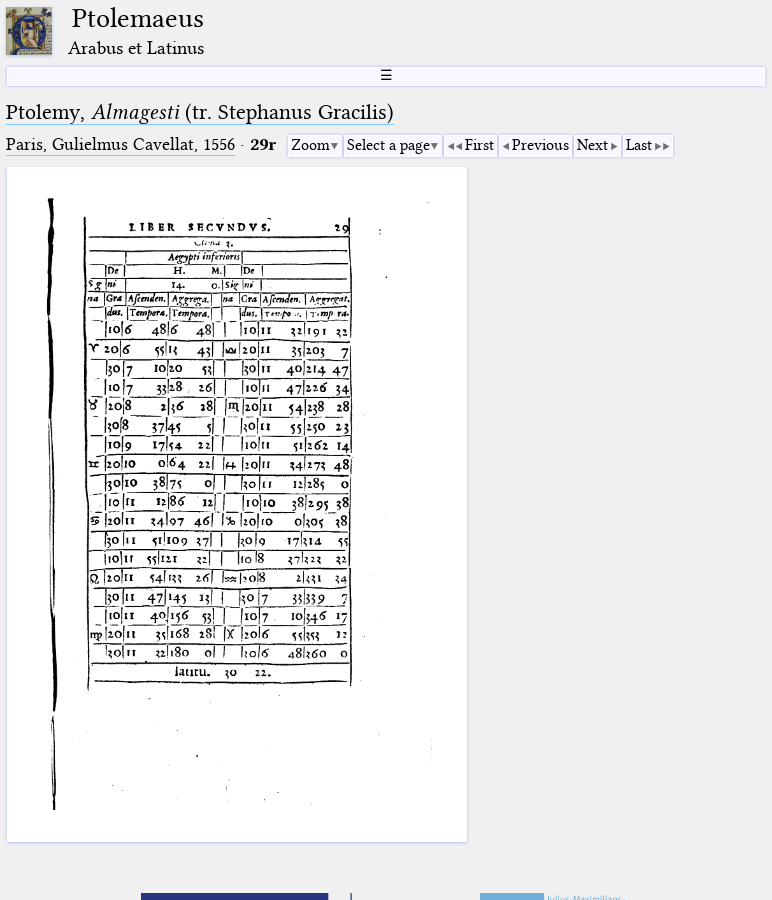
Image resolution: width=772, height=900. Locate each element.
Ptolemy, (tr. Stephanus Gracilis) (200, 112)
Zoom (310, 145)
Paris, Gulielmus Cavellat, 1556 (120, 144)
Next (592, 145)
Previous (540, 145)
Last (639, 145)
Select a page (388, 145)
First (479, 145)
